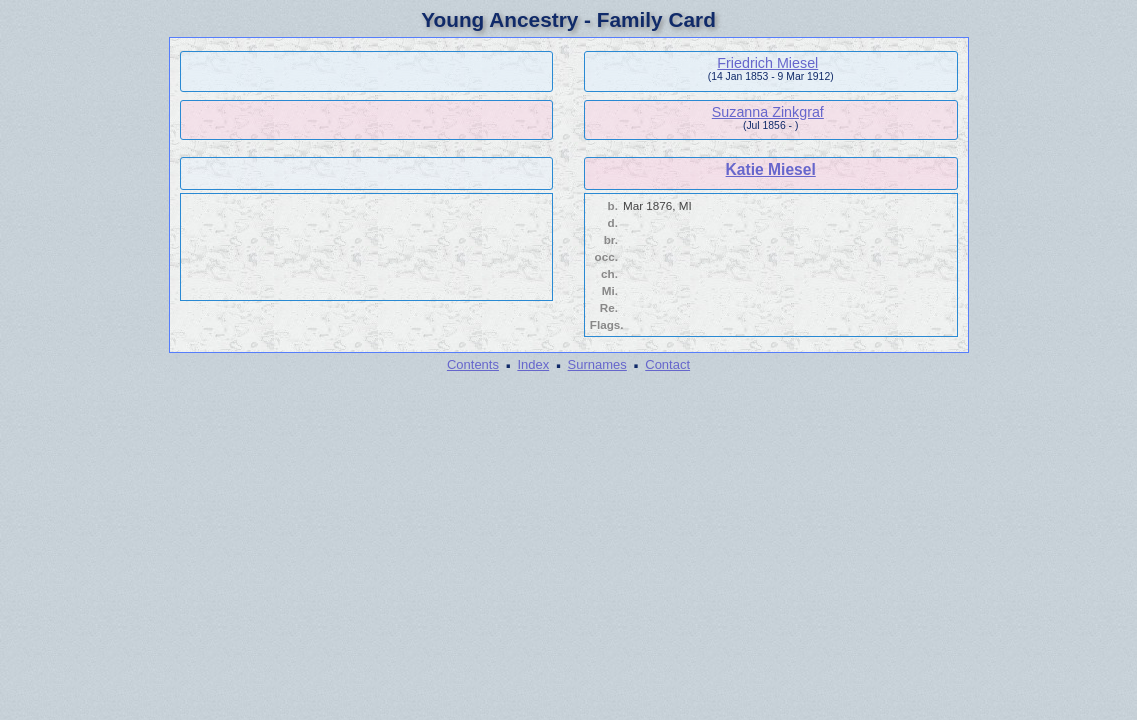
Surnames (597, 364)
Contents (473, 364)
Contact (667, 364)
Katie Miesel (771, 169)
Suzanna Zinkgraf (768, 112)
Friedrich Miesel (767, 63)
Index (533, 364)
